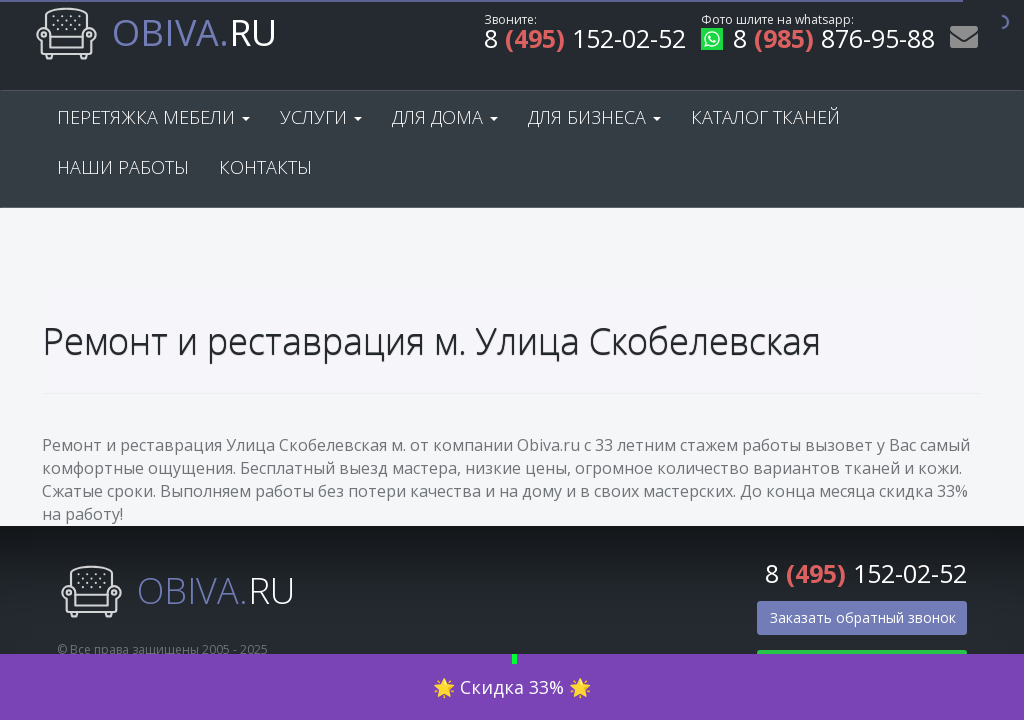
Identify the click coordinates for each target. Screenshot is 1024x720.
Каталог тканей (765, 117)
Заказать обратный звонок (863, 617)
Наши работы (123, 167)
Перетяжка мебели (153, 117)
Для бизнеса (594, 117)
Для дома (445, 117)
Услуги (321, 117)
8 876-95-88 (818, 41)
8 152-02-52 (585, 41)
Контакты (265, 167)
